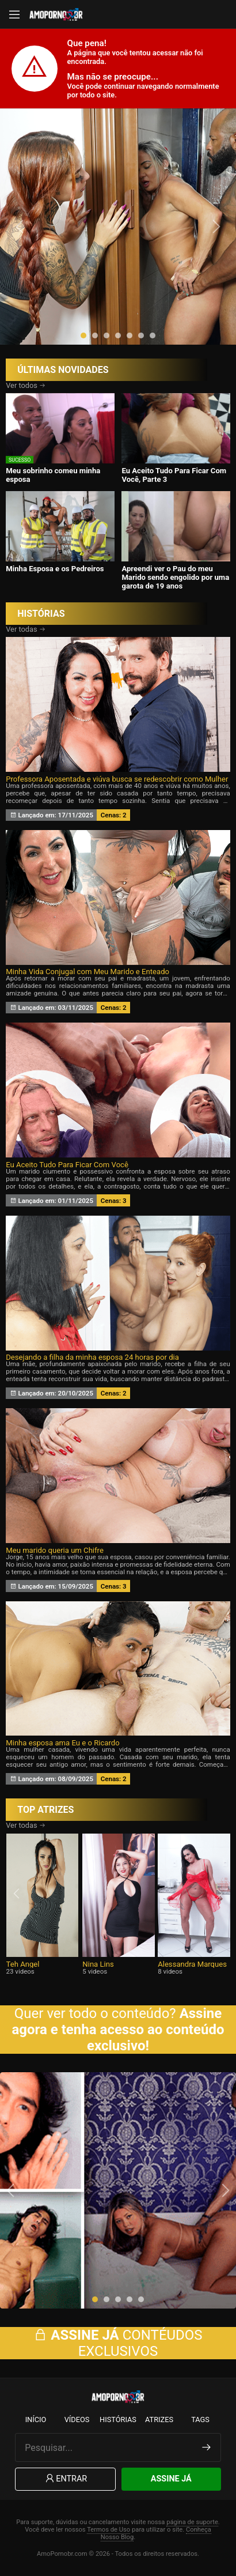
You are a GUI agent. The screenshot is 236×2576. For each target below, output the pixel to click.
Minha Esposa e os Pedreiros (55, 568)
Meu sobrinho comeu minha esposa (53, 475)
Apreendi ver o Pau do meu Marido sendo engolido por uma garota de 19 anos (175, 577)
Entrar (65, 2479)
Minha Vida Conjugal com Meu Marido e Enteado (87, 971)
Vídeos (77, 2419)
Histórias (118, 2419)
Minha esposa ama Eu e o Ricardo (62, 1742)
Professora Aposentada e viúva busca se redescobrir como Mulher (117, 779)
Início (36, 2419)
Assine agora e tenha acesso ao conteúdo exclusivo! (118, 2029)
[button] (83, 335)
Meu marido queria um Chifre (55, 1550)
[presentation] (20, 226)
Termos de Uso (108, 2529)
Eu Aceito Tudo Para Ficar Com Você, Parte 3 (173, 475)
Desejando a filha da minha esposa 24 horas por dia (92, 1357)
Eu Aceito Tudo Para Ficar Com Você (67, 1164)
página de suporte (192, 2522)
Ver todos (25, 385)
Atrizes (159, 2419)
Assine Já (171, 2479)
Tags (200, 2419)
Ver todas (25, 629)
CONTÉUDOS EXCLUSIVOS (117, 2343)
